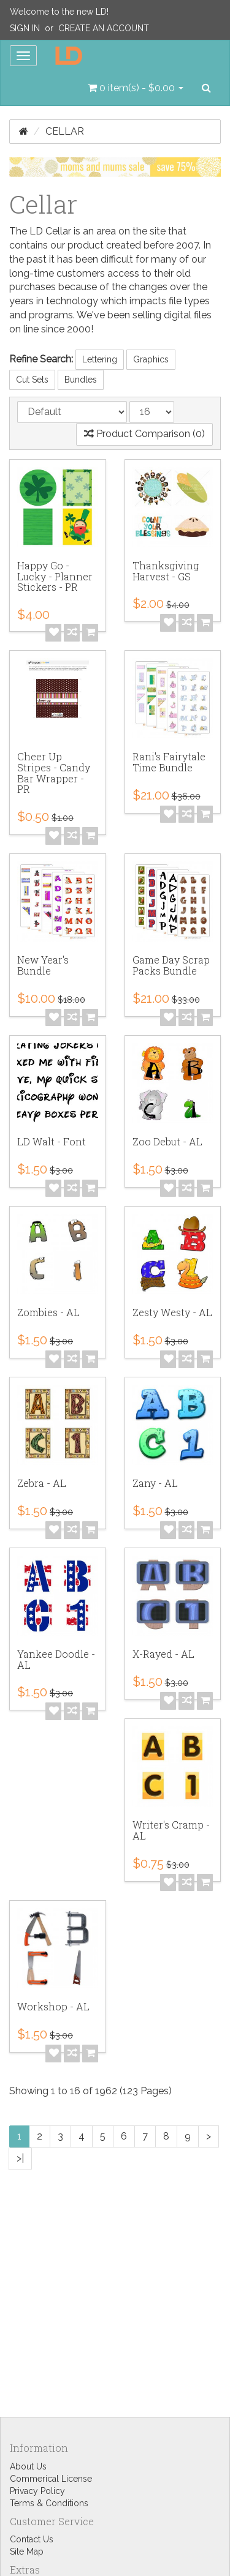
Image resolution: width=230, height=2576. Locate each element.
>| (20, 2158)
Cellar (64, 131)
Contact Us (31, 2539)
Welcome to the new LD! (59, 12)
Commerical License (51, 2479)
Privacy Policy (37, 2491)
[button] (136, 88)
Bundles (80, 379)
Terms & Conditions (49, 2503)
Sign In (25, 28)
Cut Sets (32, 379)
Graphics (151, 359)
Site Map (27, 2551)
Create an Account (103, 28)
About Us (28, 2466)
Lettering (99, 359)
